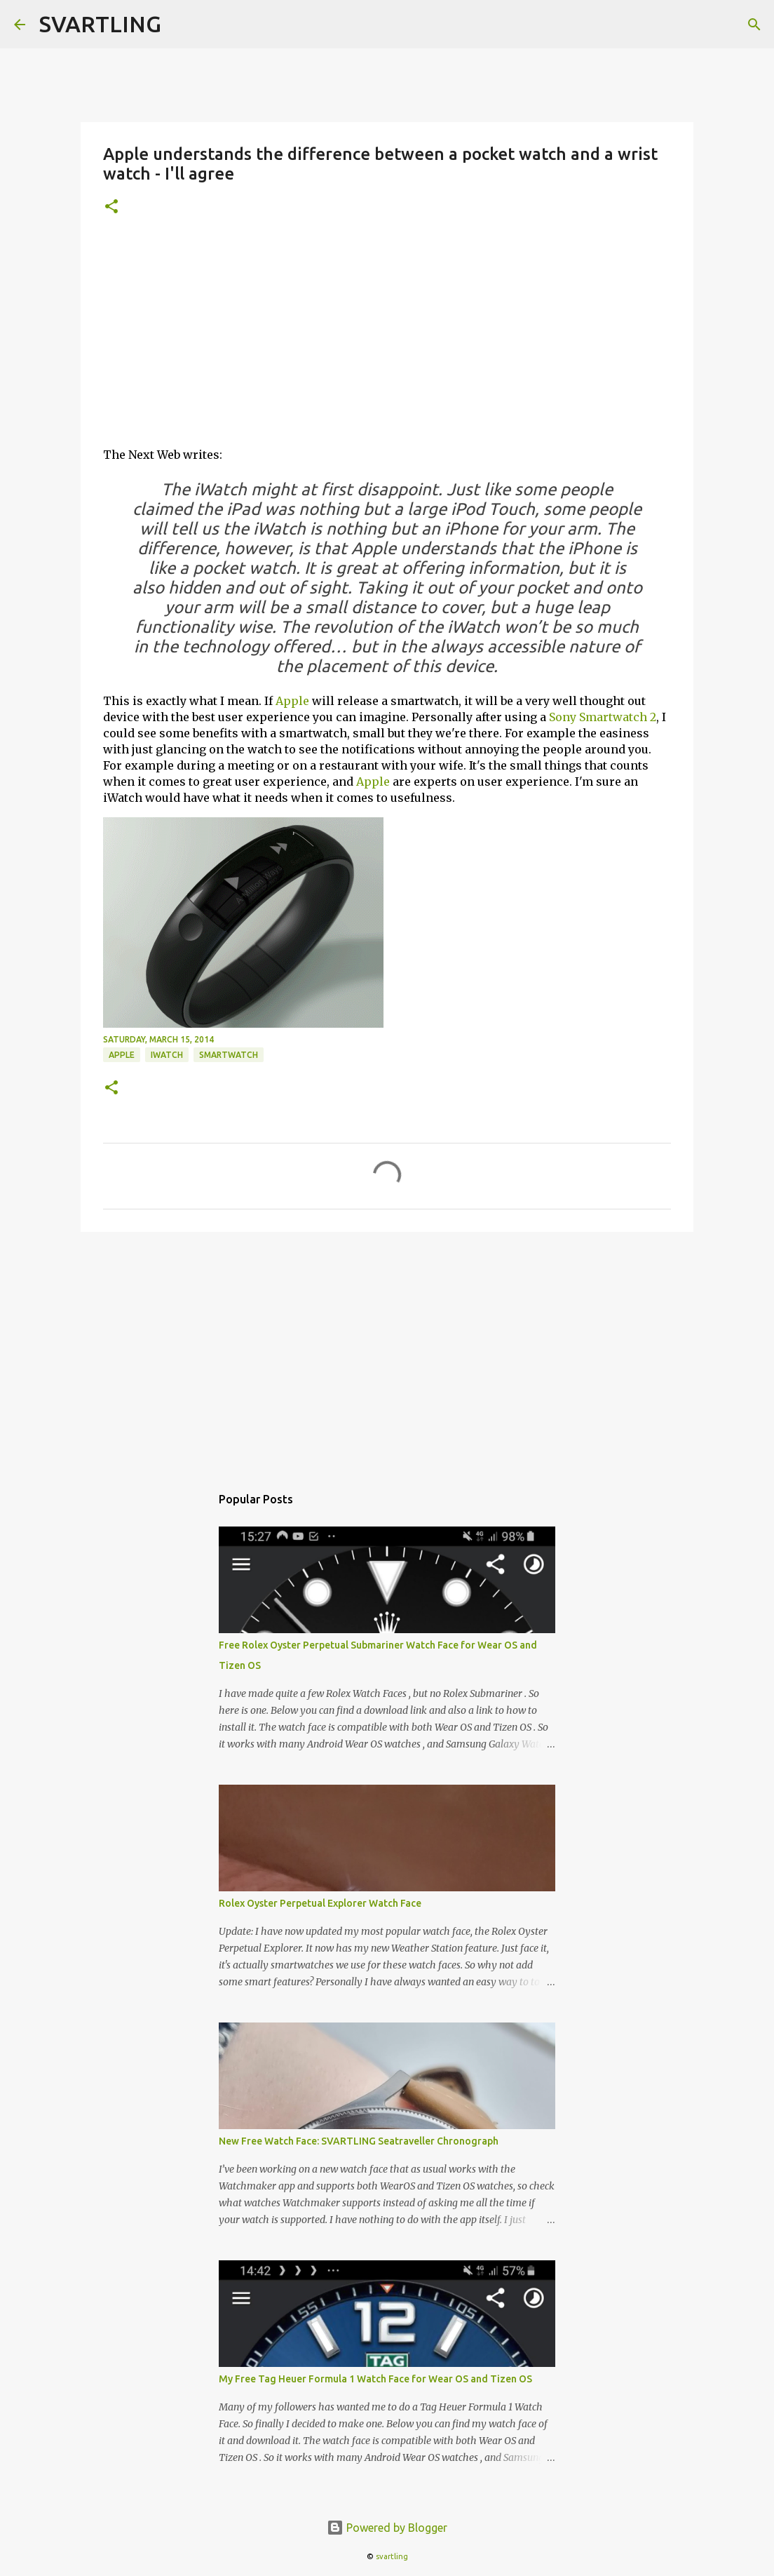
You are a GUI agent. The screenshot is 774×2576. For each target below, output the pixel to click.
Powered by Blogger (387, 2527)
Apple (292, 701)
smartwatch (228, 1054)
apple (122, 1054)
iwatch (167, 1054)
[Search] (754, 24)
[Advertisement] (387, 337)
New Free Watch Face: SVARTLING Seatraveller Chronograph (358, 2141)
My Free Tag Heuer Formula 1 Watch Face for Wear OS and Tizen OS (375, 2378)
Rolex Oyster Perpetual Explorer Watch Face (320, 1903)
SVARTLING (100, 23)
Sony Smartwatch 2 (602, 717)
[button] (111, 207)
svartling (392, 2556)
